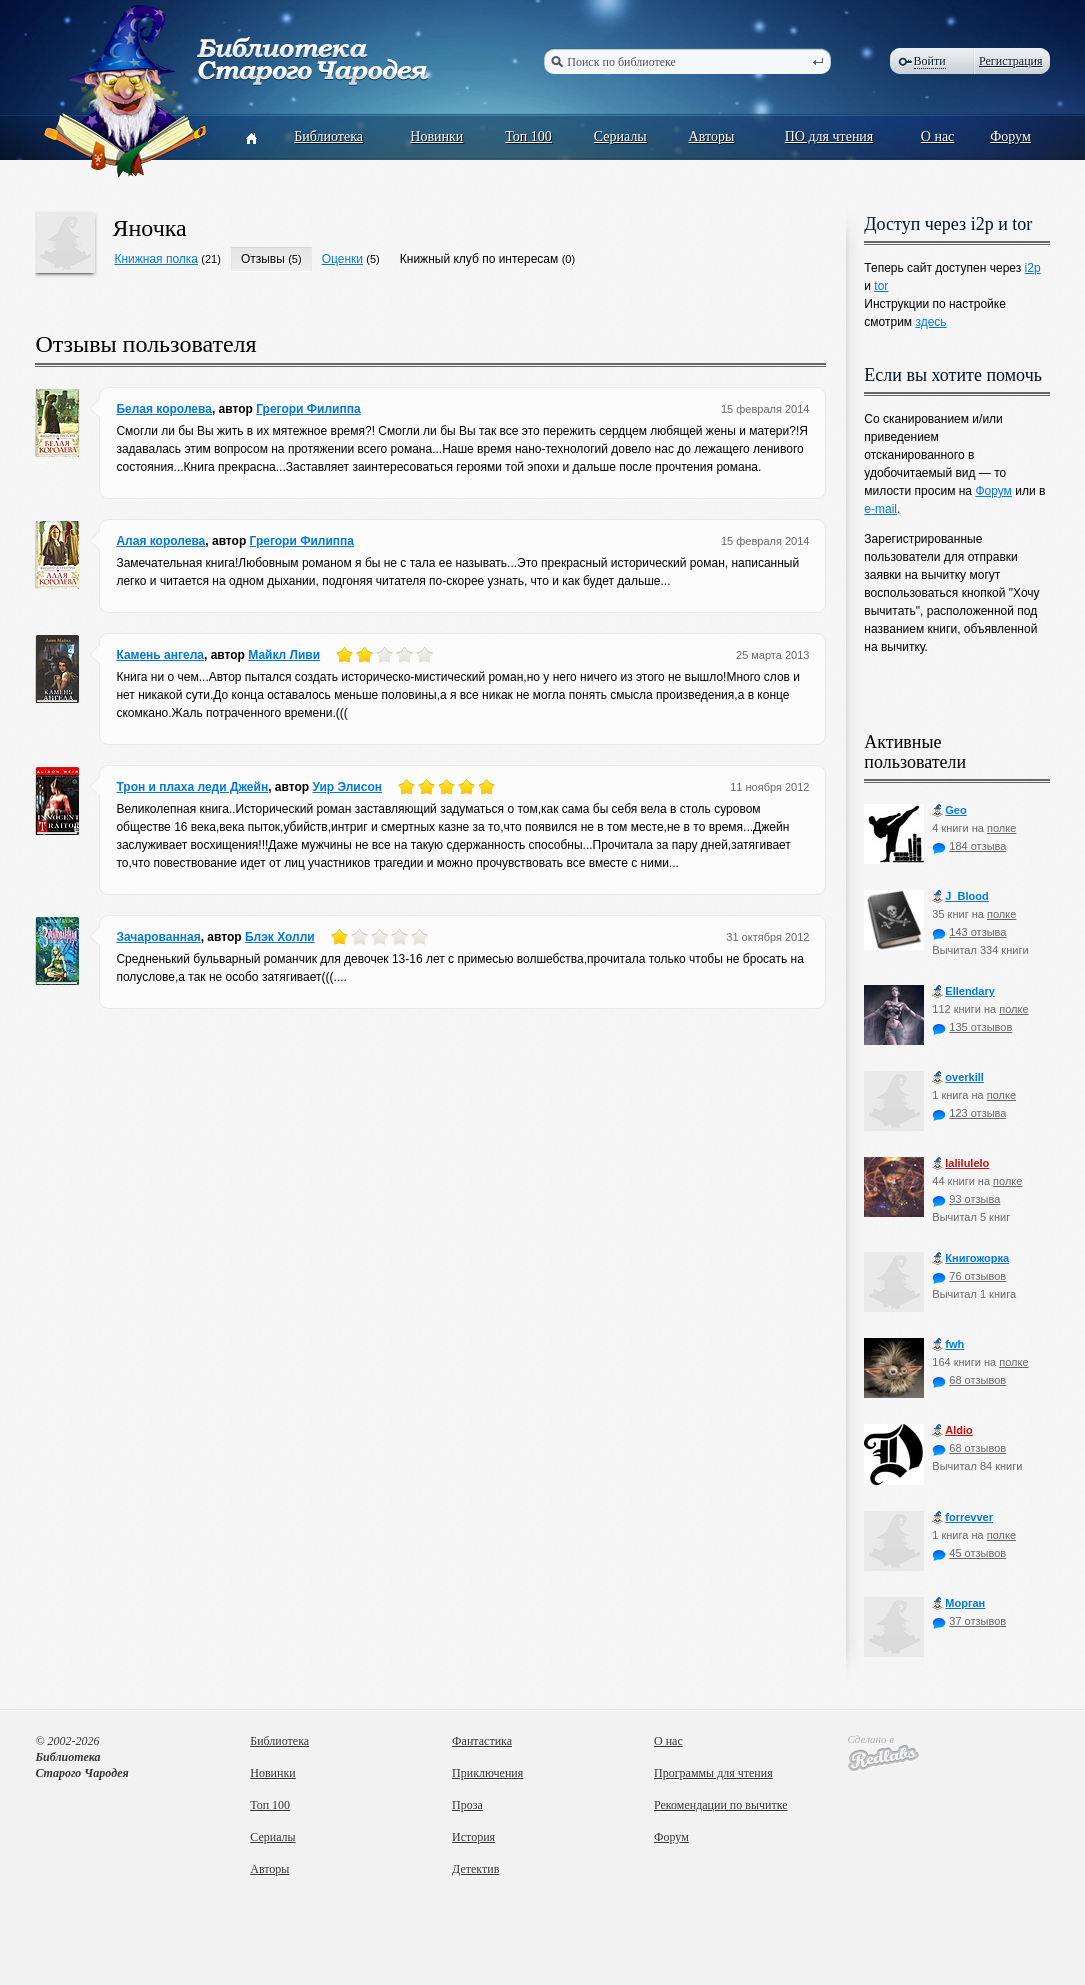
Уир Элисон (347, 787)
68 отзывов (969, 1380)
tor (881, 286)
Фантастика (482, 1741)
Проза (467, 1805)
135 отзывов (972, 1027)
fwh (948, 1344)
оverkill (958, 1077)
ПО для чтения (829, 136)
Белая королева (164, 409)
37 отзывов (969, 1621)
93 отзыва (966, 1199)
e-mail (880, 509)
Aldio (952, 1430)
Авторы (712, 136)
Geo (949, 810)
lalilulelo (960, 1163)
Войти (930, 61)
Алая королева (160, 541)
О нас (938, 136)
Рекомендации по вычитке (721, 1805)
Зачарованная (158, 937)
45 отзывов (969, 1553)
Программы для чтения (713, 1773)
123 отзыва (969, 1113)
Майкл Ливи (284, 655)
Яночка (149, 228)
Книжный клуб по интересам (479, 259)
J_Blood (960, 896)
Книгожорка (970, 1258)
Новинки (436, 136)
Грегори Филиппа (308, 409)
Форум (1010, 136)
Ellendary (963, 991)
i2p (1033, 268)
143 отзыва (969, 932)
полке (1001, 828)
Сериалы (620, 136)
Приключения (487, 1773)
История (473, 1837)
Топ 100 (528, 136)
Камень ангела (160, 655)
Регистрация (1011, 61)
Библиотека (328, 136)
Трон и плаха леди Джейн (192, 787)
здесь (930, 322)
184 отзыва (969, 846)
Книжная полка (156, 259)
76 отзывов (969, 1276)
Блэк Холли (280, 937)
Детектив (475, 1869)
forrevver (962, 1517)
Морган (958, 1603)
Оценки (342, 259)
